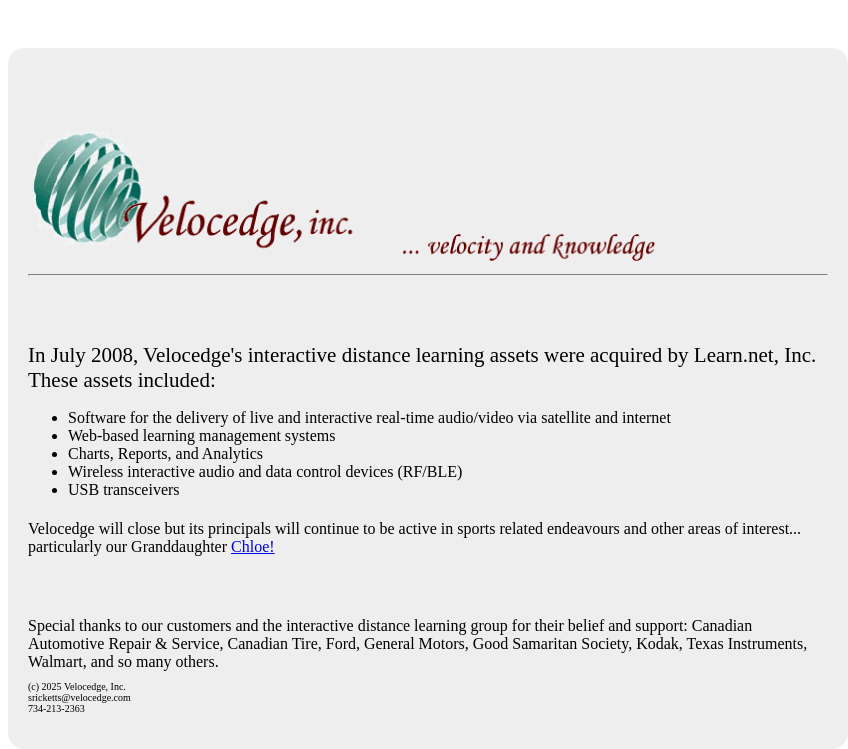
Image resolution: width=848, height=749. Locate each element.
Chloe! (253, 546)
